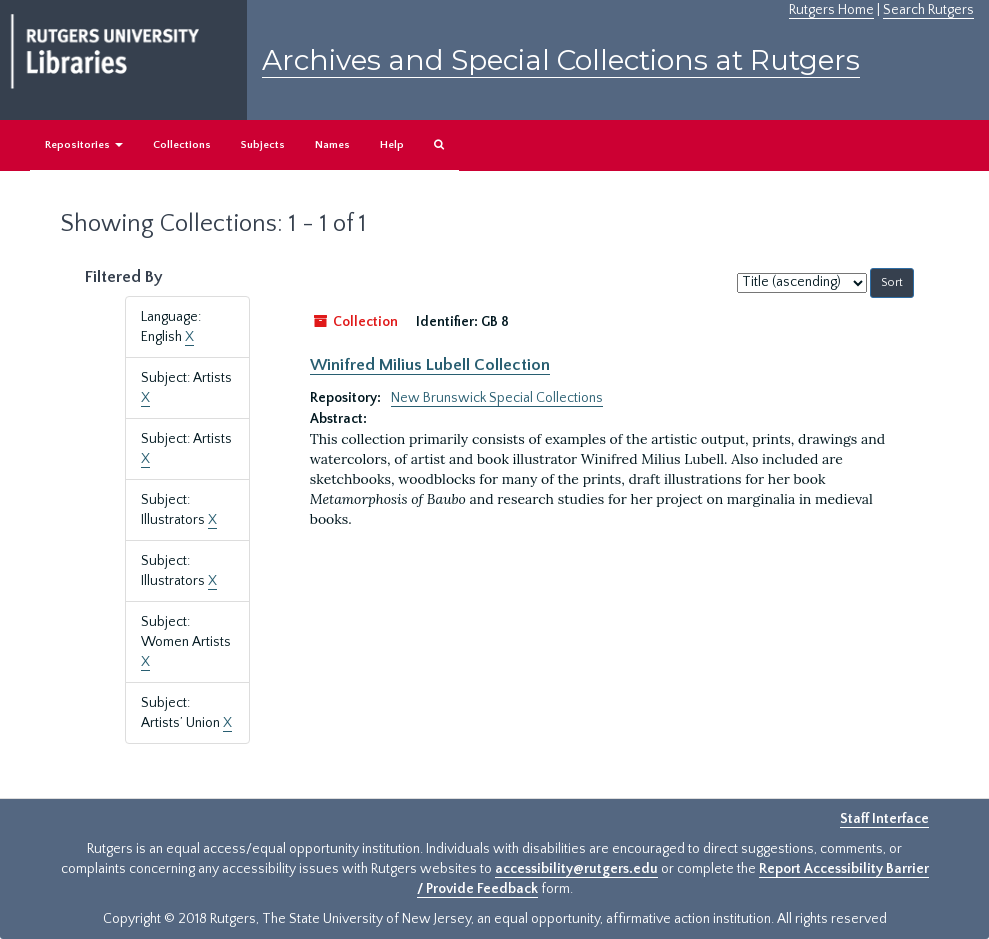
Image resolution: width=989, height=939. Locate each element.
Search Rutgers (928, 10)
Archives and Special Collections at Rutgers (561, 60)
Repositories (84, 145)
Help (392, 145)
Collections (182, 145)
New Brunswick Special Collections (497, 398)
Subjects (263, 145)
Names (332, 145)
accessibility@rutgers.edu (576, 869)
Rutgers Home (831, 10)
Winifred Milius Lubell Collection (430, 365)
